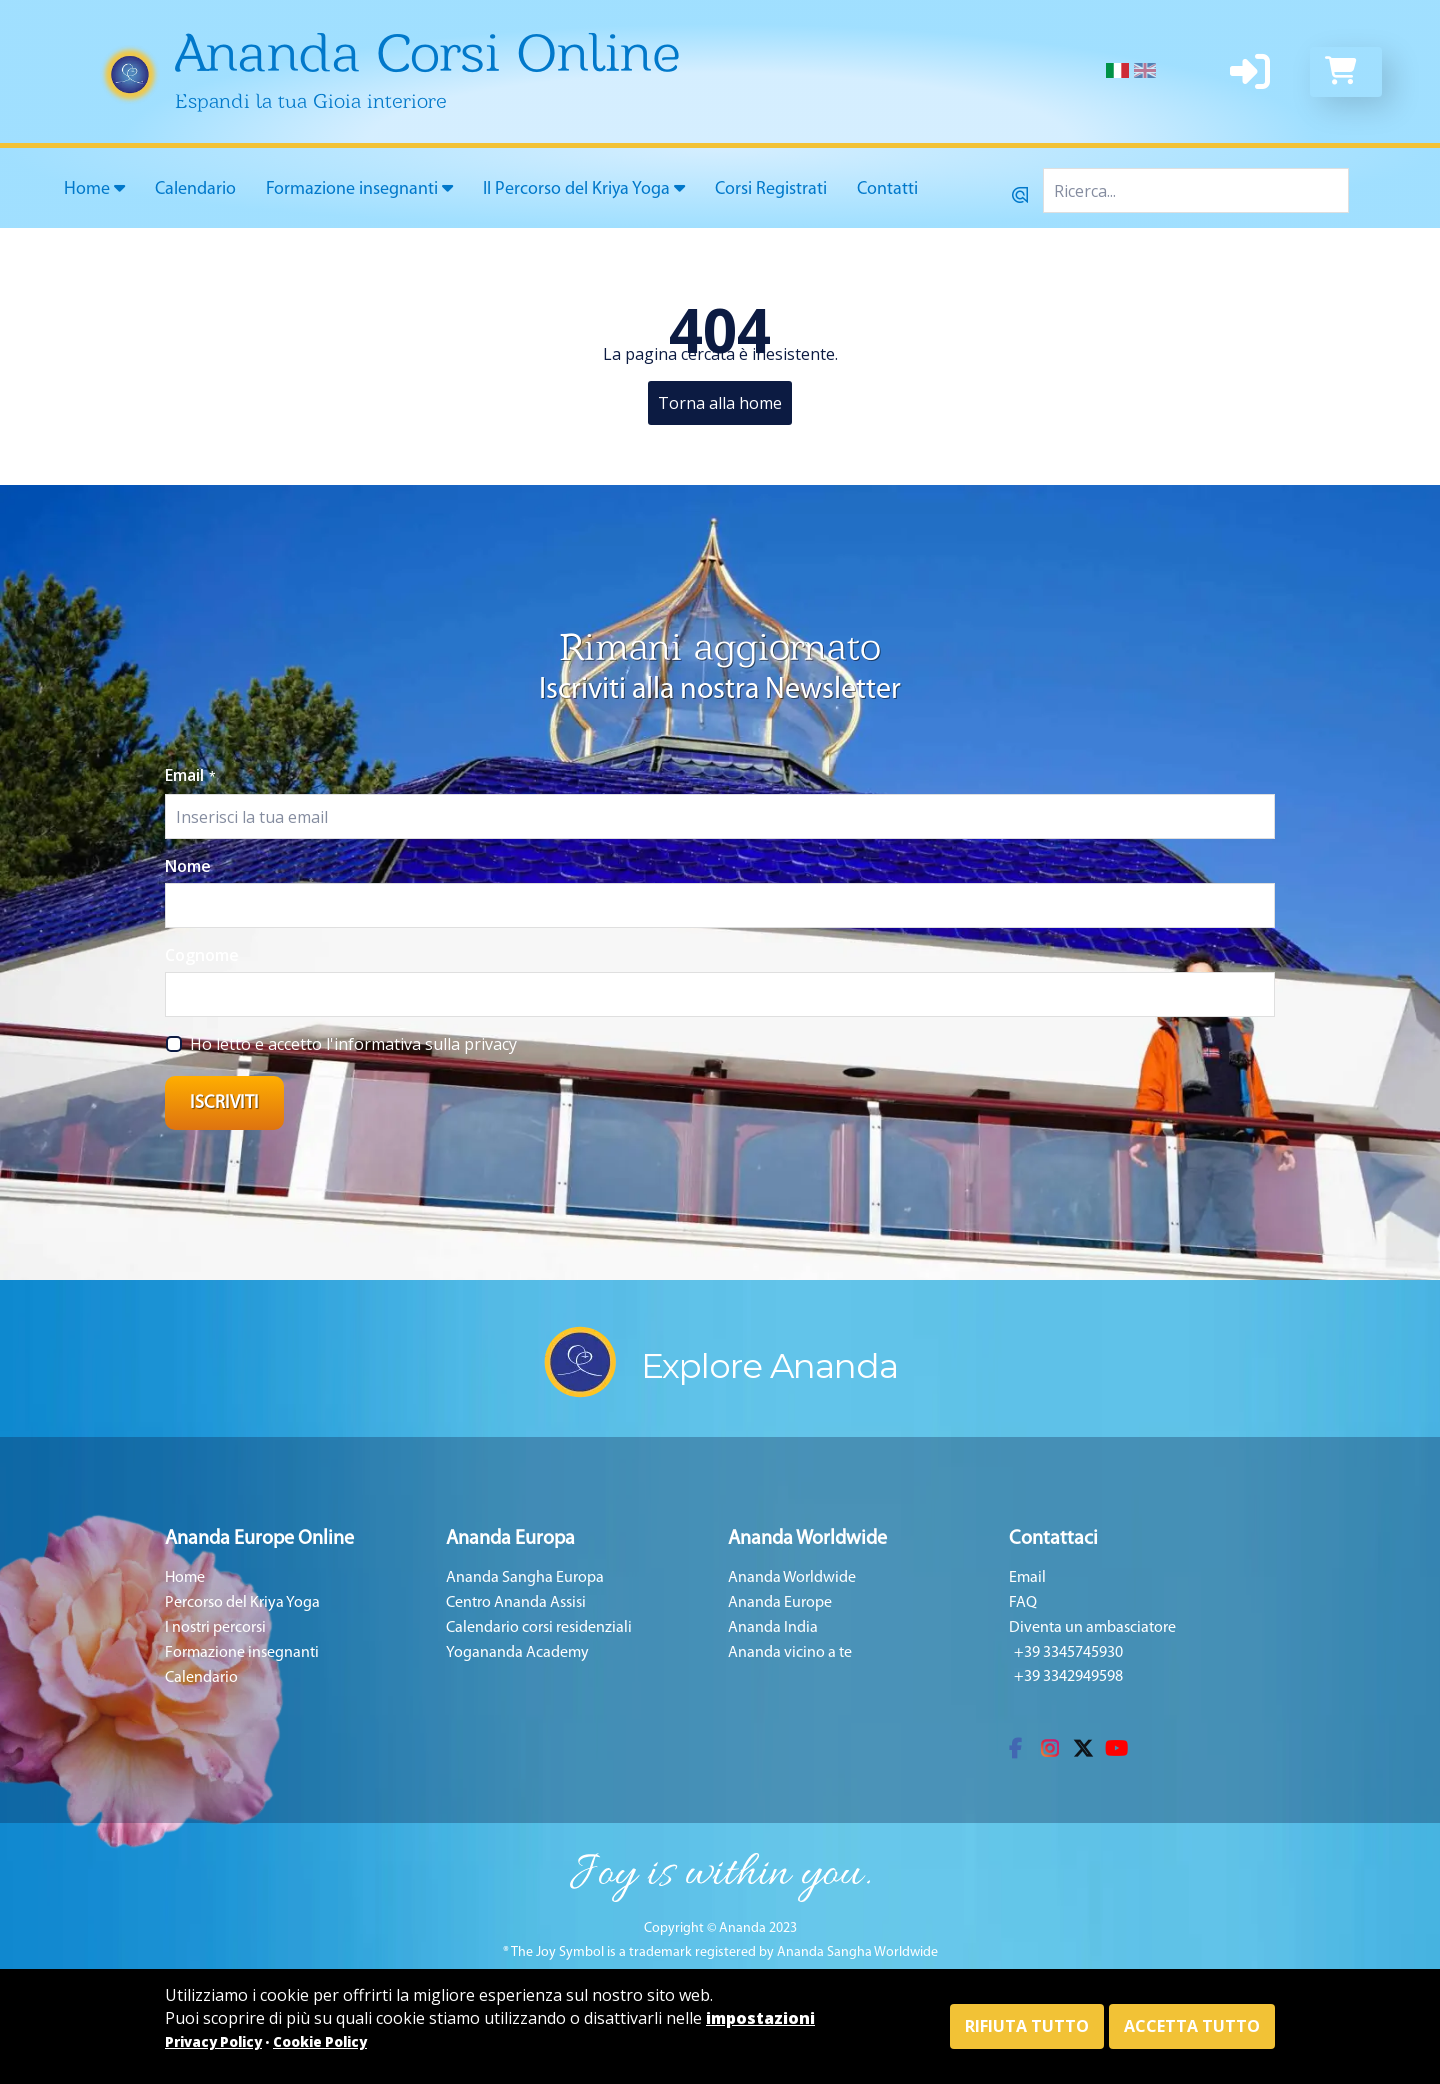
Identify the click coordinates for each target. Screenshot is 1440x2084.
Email (190, 775)
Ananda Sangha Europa (525, 1578)
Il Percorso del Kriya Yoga (584, 189)
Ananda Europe (780, 1603)
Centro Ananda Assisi (516, 1603)
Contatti (887, 189)
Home (94, 189)
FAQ (1023, 1603)
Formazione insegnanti (359, 189)
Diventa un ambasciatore (1092, 1628)
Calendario (195, 189)
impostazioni (760, 2018)
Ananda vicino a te (790, 1653)
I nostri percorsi (215, 1628)
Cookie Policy (320, 2042)
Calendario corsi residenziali (539, 1628)
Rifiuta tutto (1027, 2026)
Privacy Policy (213, 2042)
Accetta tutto (1192, 2026)
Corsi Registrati (771, 189)
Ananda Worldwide (792, 1578)
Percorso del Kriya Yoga (242, 1603)
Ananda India (773, 1628)
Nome (188, 866)
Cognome (202, 955)
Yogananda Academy (517, 1653)
